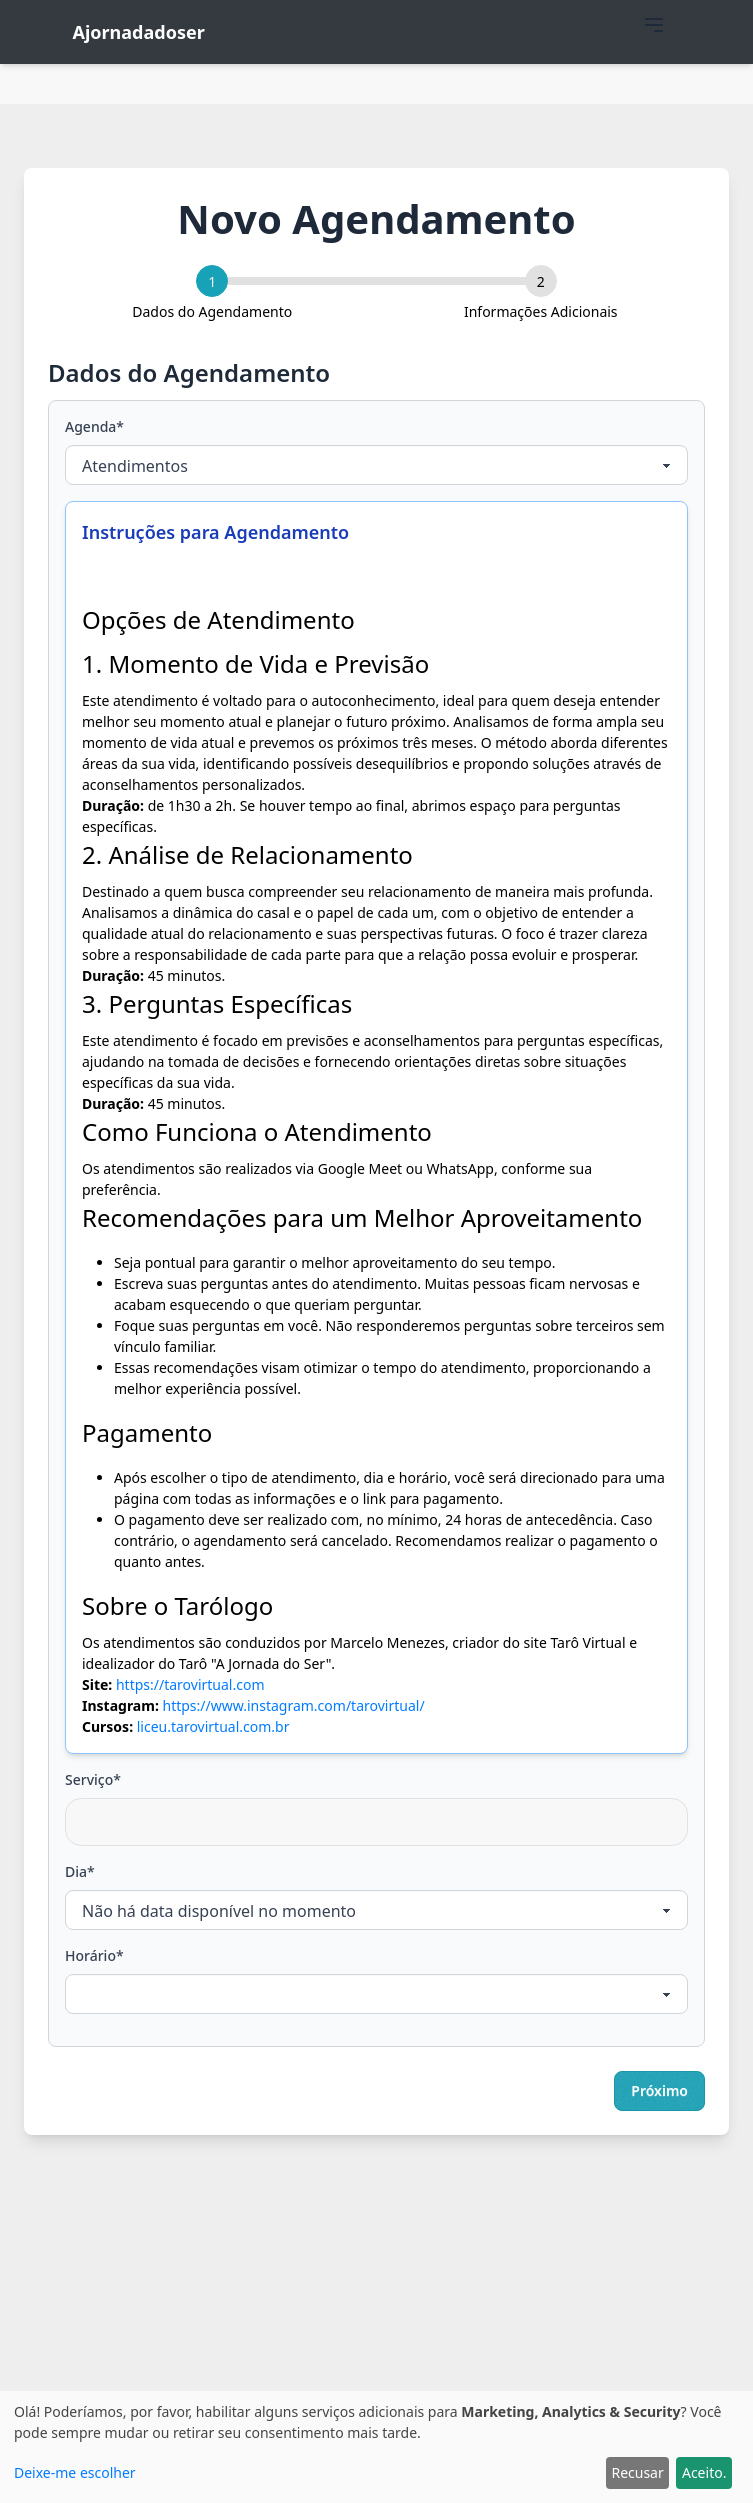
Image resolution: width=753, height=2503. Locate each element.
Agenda (94, 426)
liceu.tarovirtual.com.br (213, 1726)
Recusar (637, 2472)
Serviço (93, 1779)
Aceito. (704, 2472)
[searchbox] (84, 1812)
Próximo (659, 2090)
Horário (94, 1955)
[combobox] (376, 1822)
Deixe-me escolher (75, 2472)
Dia (80, 1871)
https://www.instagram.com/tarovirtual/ (293, 1705)
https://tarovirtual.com (190, 1684)
